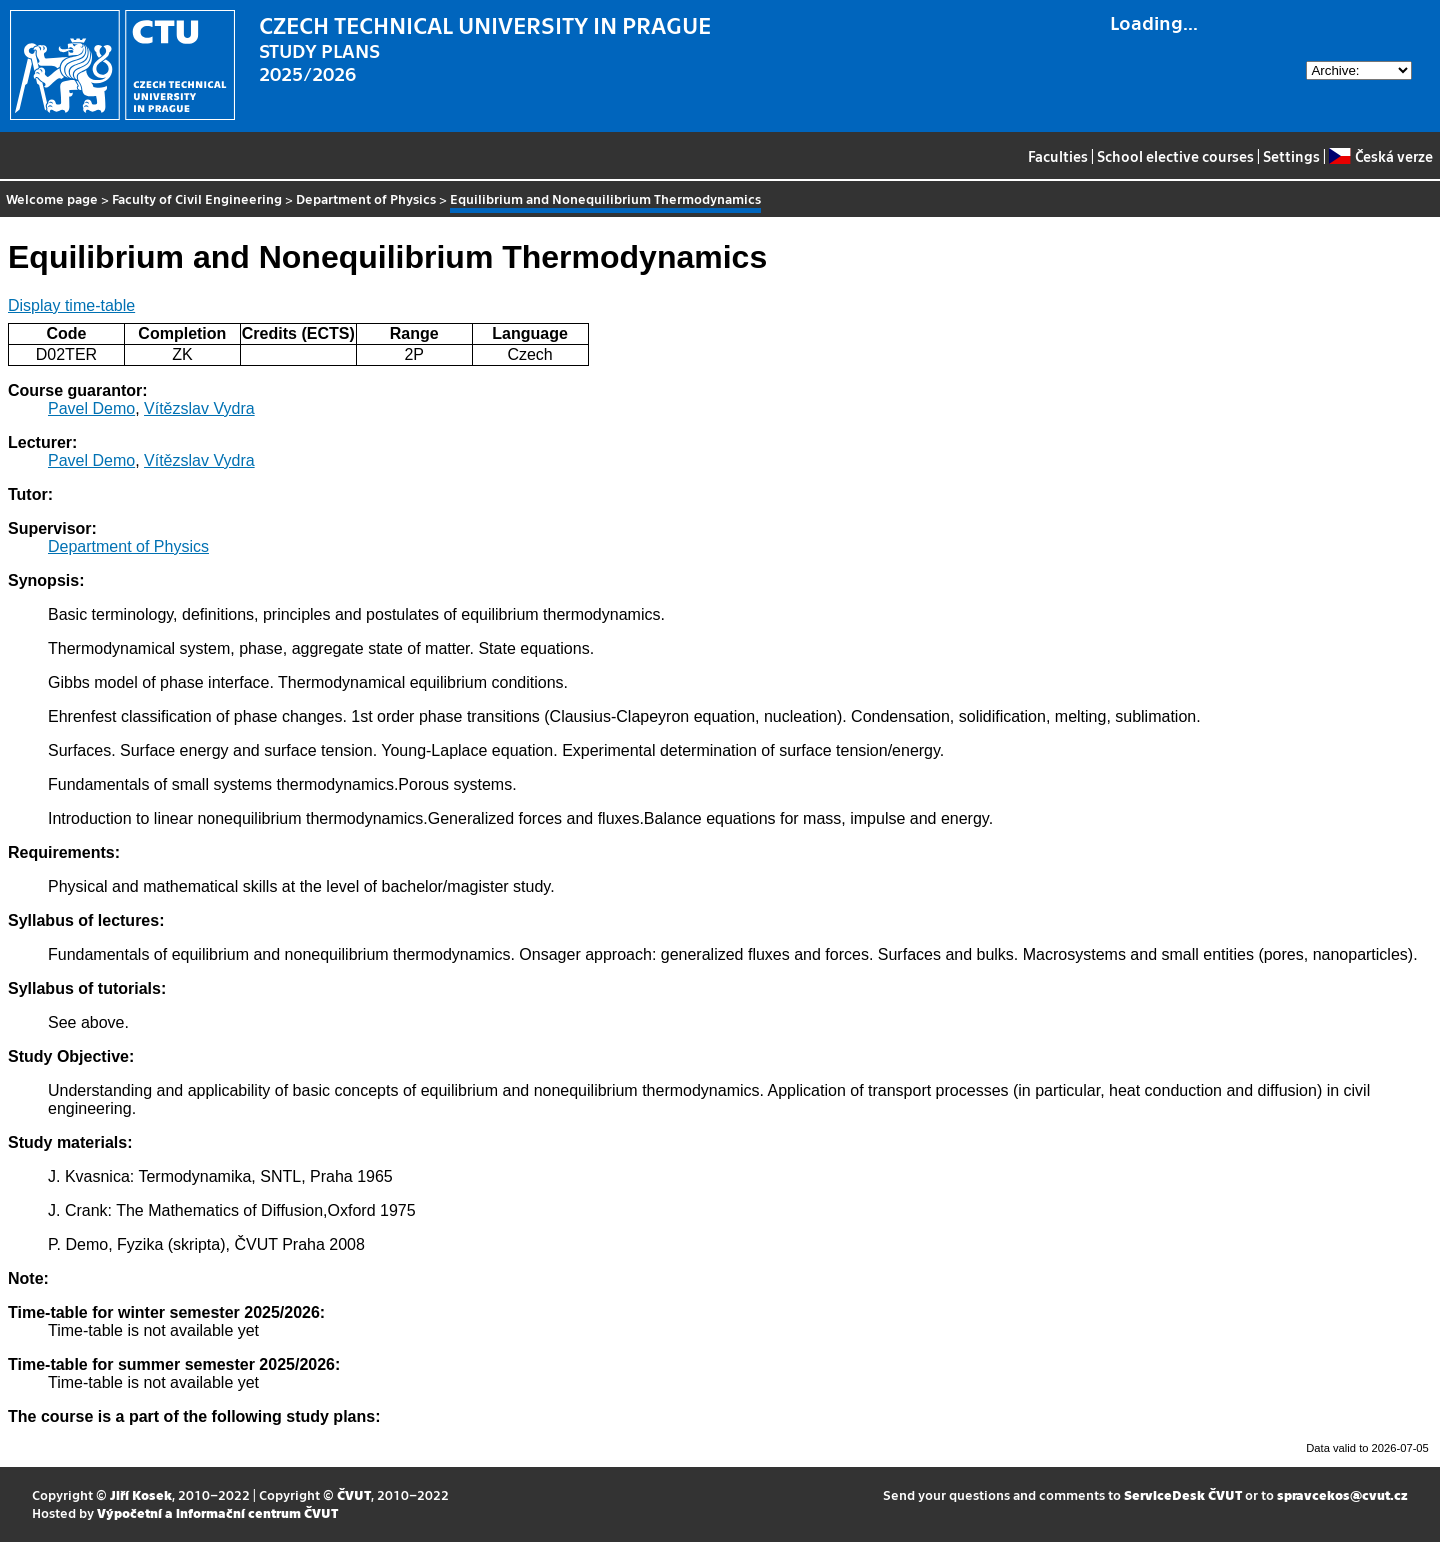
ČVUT (354, 1494)
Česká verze (1380, 156)
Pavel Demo (91, 408)
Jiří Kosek (141, 1494)
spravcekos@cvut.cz (1342, 1494)
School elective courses (1175, 156)
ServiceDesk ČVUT (1183, 1494)
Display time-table (71, 305)
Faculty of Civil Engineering (197, 198)
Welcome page (52, 198)
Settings (1291, 156)
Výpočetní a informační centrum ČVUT (217, 1512)
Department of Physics (366, 198)
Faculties (1058, 156)
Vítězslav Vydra (199, 408)
